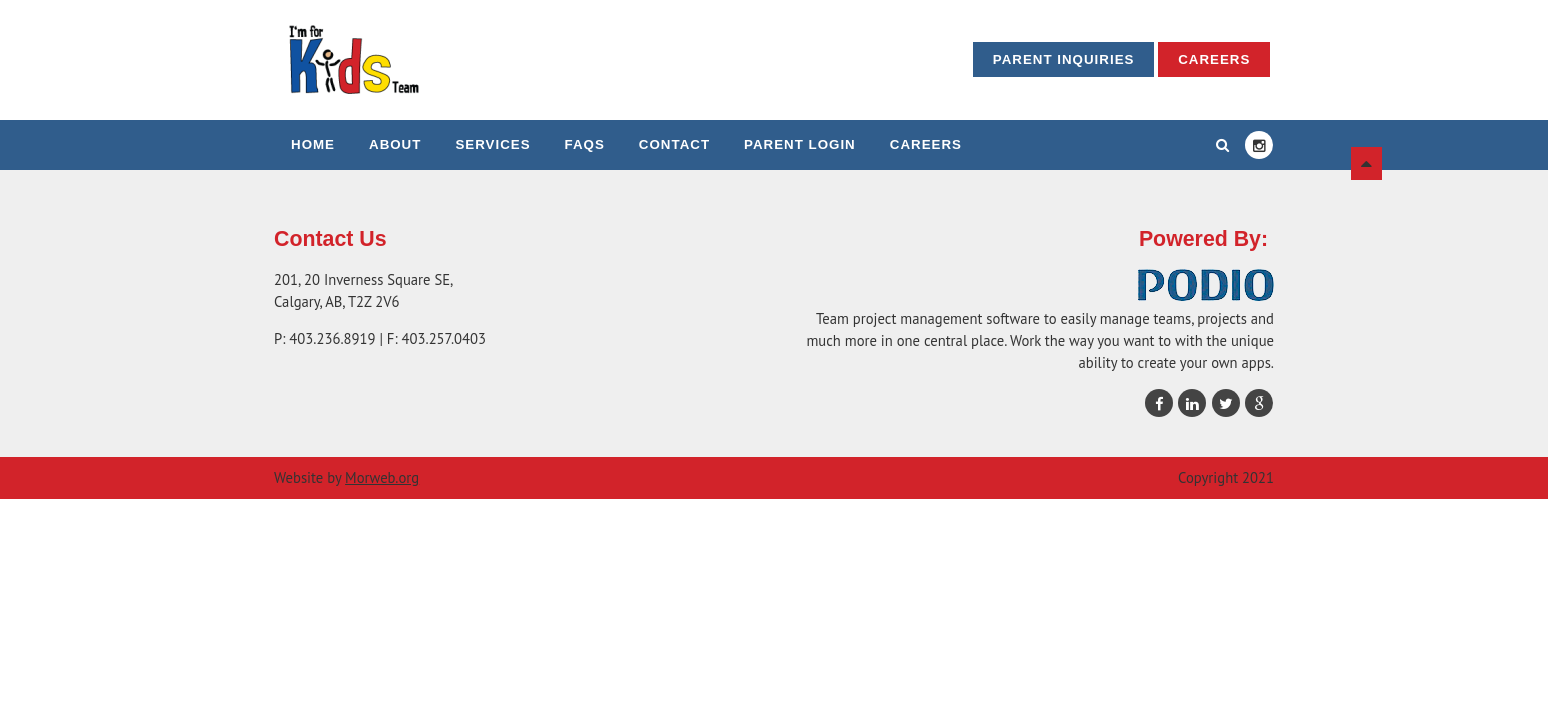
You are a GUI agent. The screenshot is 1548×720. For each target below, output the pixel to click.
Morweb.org (382, 477)
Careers (1214, 59)
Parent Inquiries (1064, 59)
